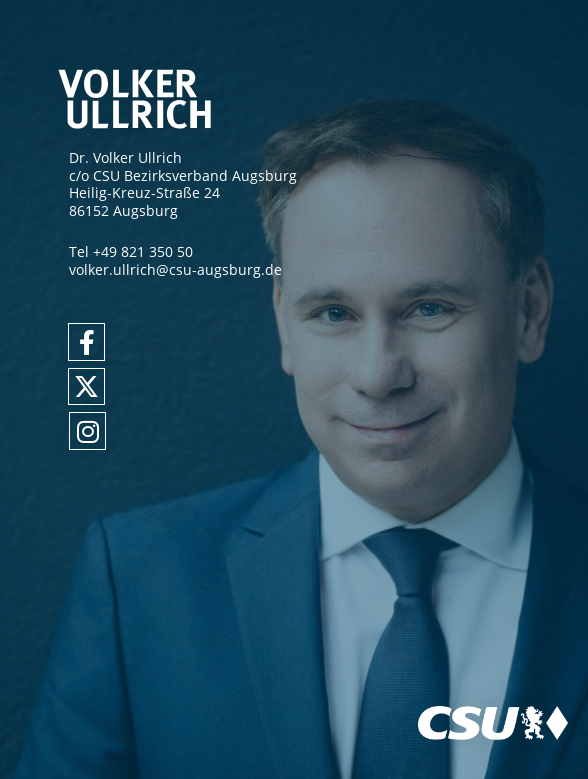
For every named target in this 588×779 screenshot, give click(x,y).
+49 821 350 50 (143, 251)
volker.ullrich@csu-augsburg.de (175, 269)
